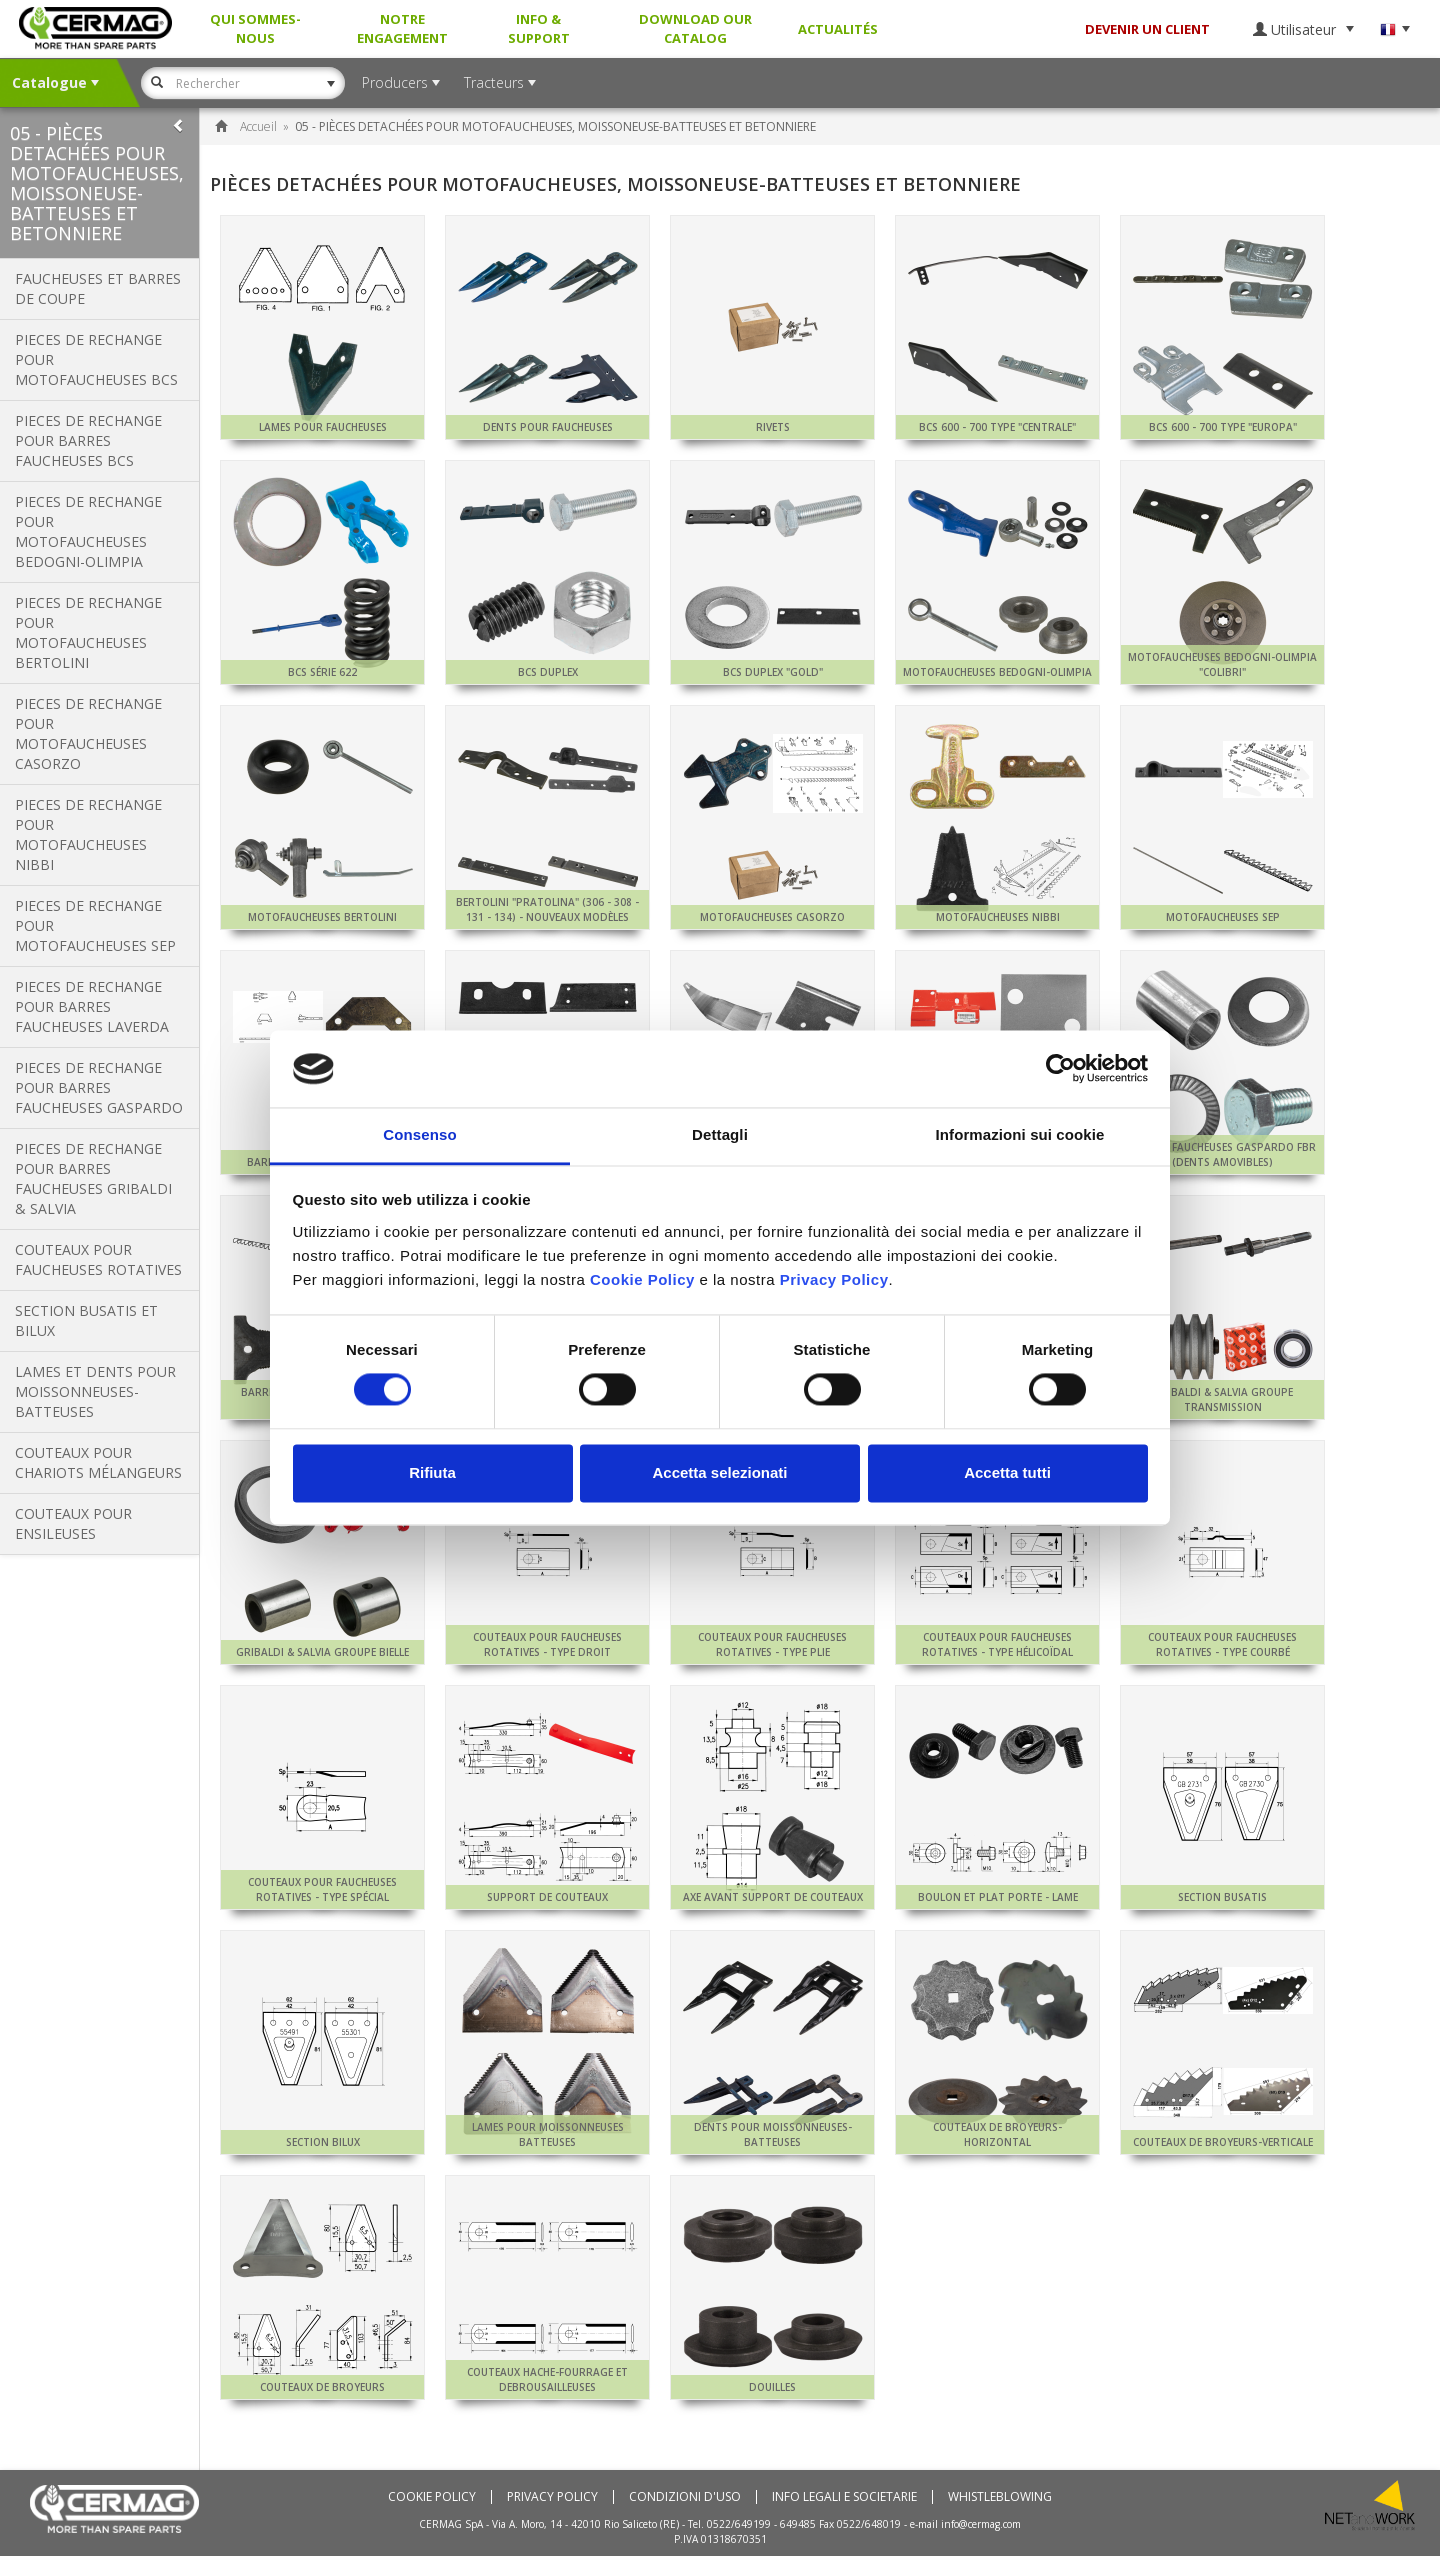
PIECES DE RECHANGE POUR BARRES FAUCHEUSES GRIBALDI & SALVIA (93, 1178)
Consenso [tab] (419, 1134)
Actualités (838, 29)
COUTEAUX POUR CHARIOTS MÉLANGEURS (98, 1462)
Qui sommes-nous (255, 28)
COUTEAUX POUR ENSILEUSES (73, 1523)
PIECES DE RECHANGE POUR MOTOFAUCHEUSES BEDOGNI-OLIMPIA (88, 531)
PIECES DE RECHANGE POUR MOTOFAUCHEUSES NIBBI (88, 834)
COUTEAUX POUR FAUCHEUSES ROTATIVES (98, 1259)
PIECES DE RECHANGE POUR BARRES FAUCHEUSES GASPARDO (99, 1087)
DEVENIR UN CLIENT (1147, 29)
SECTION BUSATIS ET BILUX (86, 1320)
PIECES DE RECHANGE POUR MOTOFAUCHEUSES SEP (95, 925)
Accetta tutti (1007, 1472)
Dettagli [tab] (720, 1134)
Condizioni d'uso (685, 2497)
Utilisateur (1303, 29)
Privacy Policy (552, 2497)
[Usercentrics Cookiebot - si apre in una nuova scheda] (1060, 1069)
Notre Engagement (402, 28)
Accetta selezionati (719, 1472)
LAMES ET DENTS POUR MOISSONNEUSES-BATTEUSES (95, 1391)
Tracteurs (500, 82)
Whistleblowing (1000, 2497)
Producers (401, 82)
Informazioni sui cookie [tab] (1020, 1134)
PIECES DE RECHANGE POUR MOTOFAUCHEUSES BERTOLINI (88, 632)
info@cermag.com (981, 2524)
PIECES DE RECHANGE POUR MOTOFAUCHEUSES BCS (96, 359)
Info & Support (539, 28)
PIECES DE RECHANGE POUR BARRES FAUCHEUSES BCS (88, 440)
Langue (1395, 29)
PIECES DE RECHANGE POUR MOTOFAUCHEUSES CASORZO (88, 733)
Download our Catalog (695, 28)
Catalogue (55, 82)
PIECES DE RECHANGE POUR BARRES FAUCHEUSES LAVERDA (92, 1006)
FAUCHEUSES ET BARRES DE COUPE (98, 288)
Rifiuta (432, 1472)
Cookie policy (432, 2497)
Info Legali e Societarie (844, 2497)
